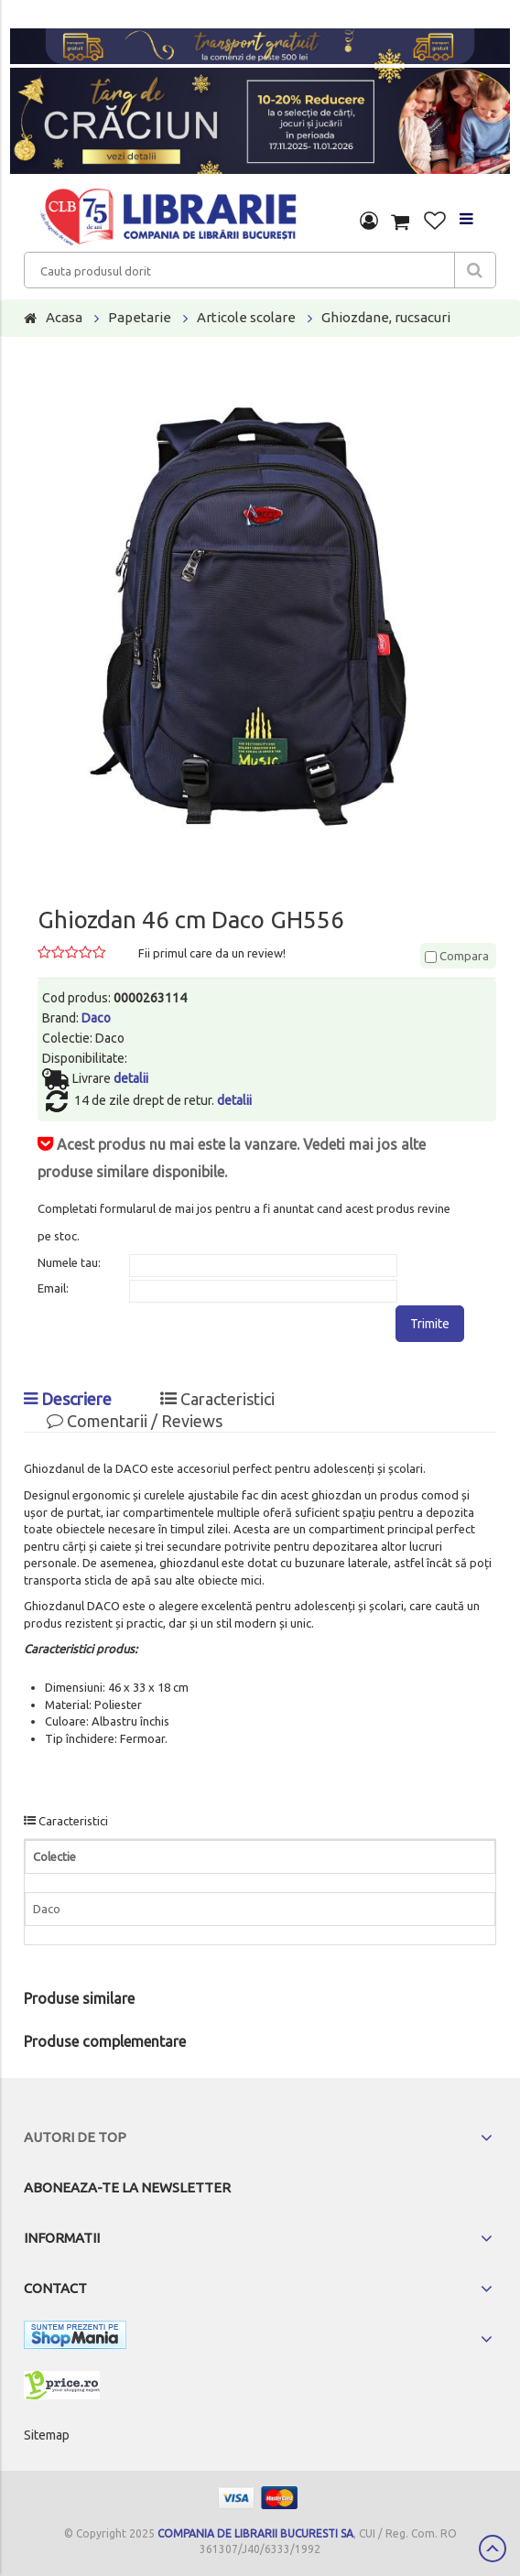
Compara (457, 955)
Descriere (68, 1399)
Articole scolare (246, 317)
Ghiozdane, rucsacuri (385, 317)
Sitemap (47, 2435)
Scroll (492, 2548)
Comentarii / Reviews (134, 1421)
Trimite (430, 1323)
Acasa (64, 317)
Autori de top (75, 2137)
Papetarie (139, 317)
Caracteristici (217, 1399)
